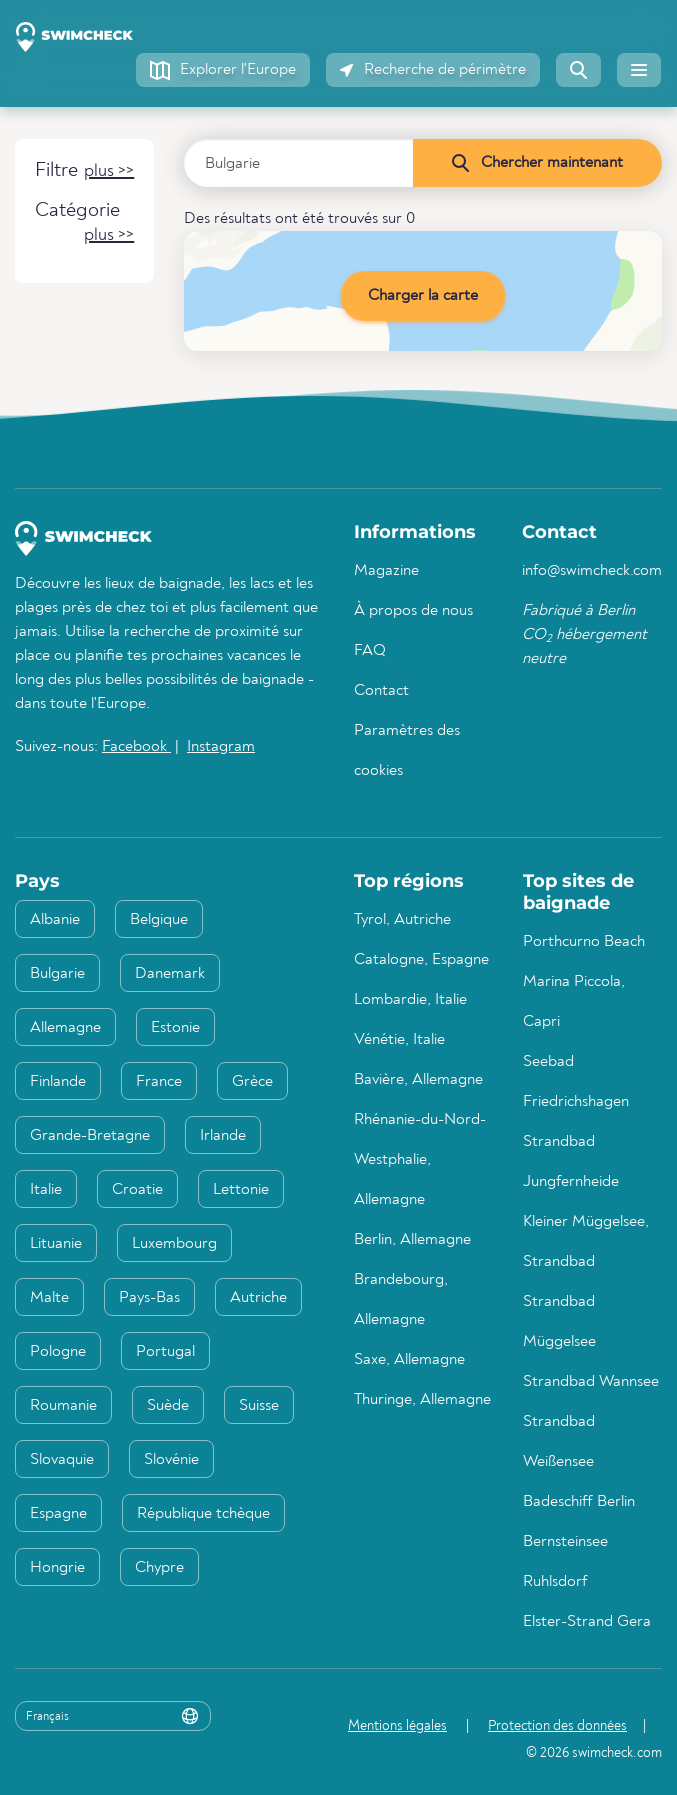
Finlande (58, 1082)
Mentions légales (397, 1726)
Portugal (165, 1352)
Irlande (223, 1136)
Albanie (55, 920)
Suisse (259, 1406)
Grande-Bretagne (90, 1136)
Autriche (258, 1298)
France (159, 1082)
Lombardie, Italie (410, 1000)
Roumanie (63, 1406)
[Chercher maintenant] (537, 163)
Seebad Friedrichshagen (576, 1082)
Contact (381, 691)
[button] (223, 70)
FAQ (370, 651)
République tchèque (203, 1514)
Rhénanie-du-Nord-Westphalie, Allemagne (420, 1160)
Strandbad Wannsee (591, 1382)
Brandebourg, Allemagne (401, 1300)
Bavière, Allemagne (418, 1080)
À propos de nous (413, 611)
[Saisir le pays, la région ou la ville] (298, 163)
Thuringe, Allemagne (422, 1400)
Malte (49, 1298)
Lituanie (56, 1244)
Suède (168, 1406)
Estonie (175, 1028)
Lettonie (241, 1190)
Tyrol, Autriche (402, 920)
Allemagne (65, 1028)
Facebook (136, 747)
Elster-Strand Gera (587, 1622)
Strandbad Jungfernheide (571, 1162)
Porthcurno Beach (584, 942)
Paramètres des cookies (407, 751)
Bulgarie (57, 974)
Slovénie (171, 1460)
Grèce (252, 1082)
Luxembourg (174, 1244)
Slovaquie (62, 1460)
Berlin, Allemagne (412, 1240)
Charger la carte (423, 296)
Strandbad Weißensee (559, 1442)
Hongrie (57, 1568)
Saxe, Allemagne (409, 1360)
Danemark (170, 974)
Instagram (221, 747)
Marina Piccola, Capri (574, 1002)
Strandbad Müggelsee (559, 1322)
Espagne (58, 1514)
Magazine (386, 571)
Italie (46, 1190)
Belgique (159, 920)
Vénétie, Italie (399, 1040)
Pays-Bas (149, 1298)
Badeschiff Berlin (579, 1502)
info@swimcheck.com (592, 571)
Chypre (159, 1568)
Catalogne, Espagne (421, 960)
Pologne (58, 1352)
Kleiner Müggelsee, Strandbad (586, 1242)
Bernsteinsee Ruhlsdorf (565, 1562)
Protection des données (557, 1726)
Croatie (137, 1190)
